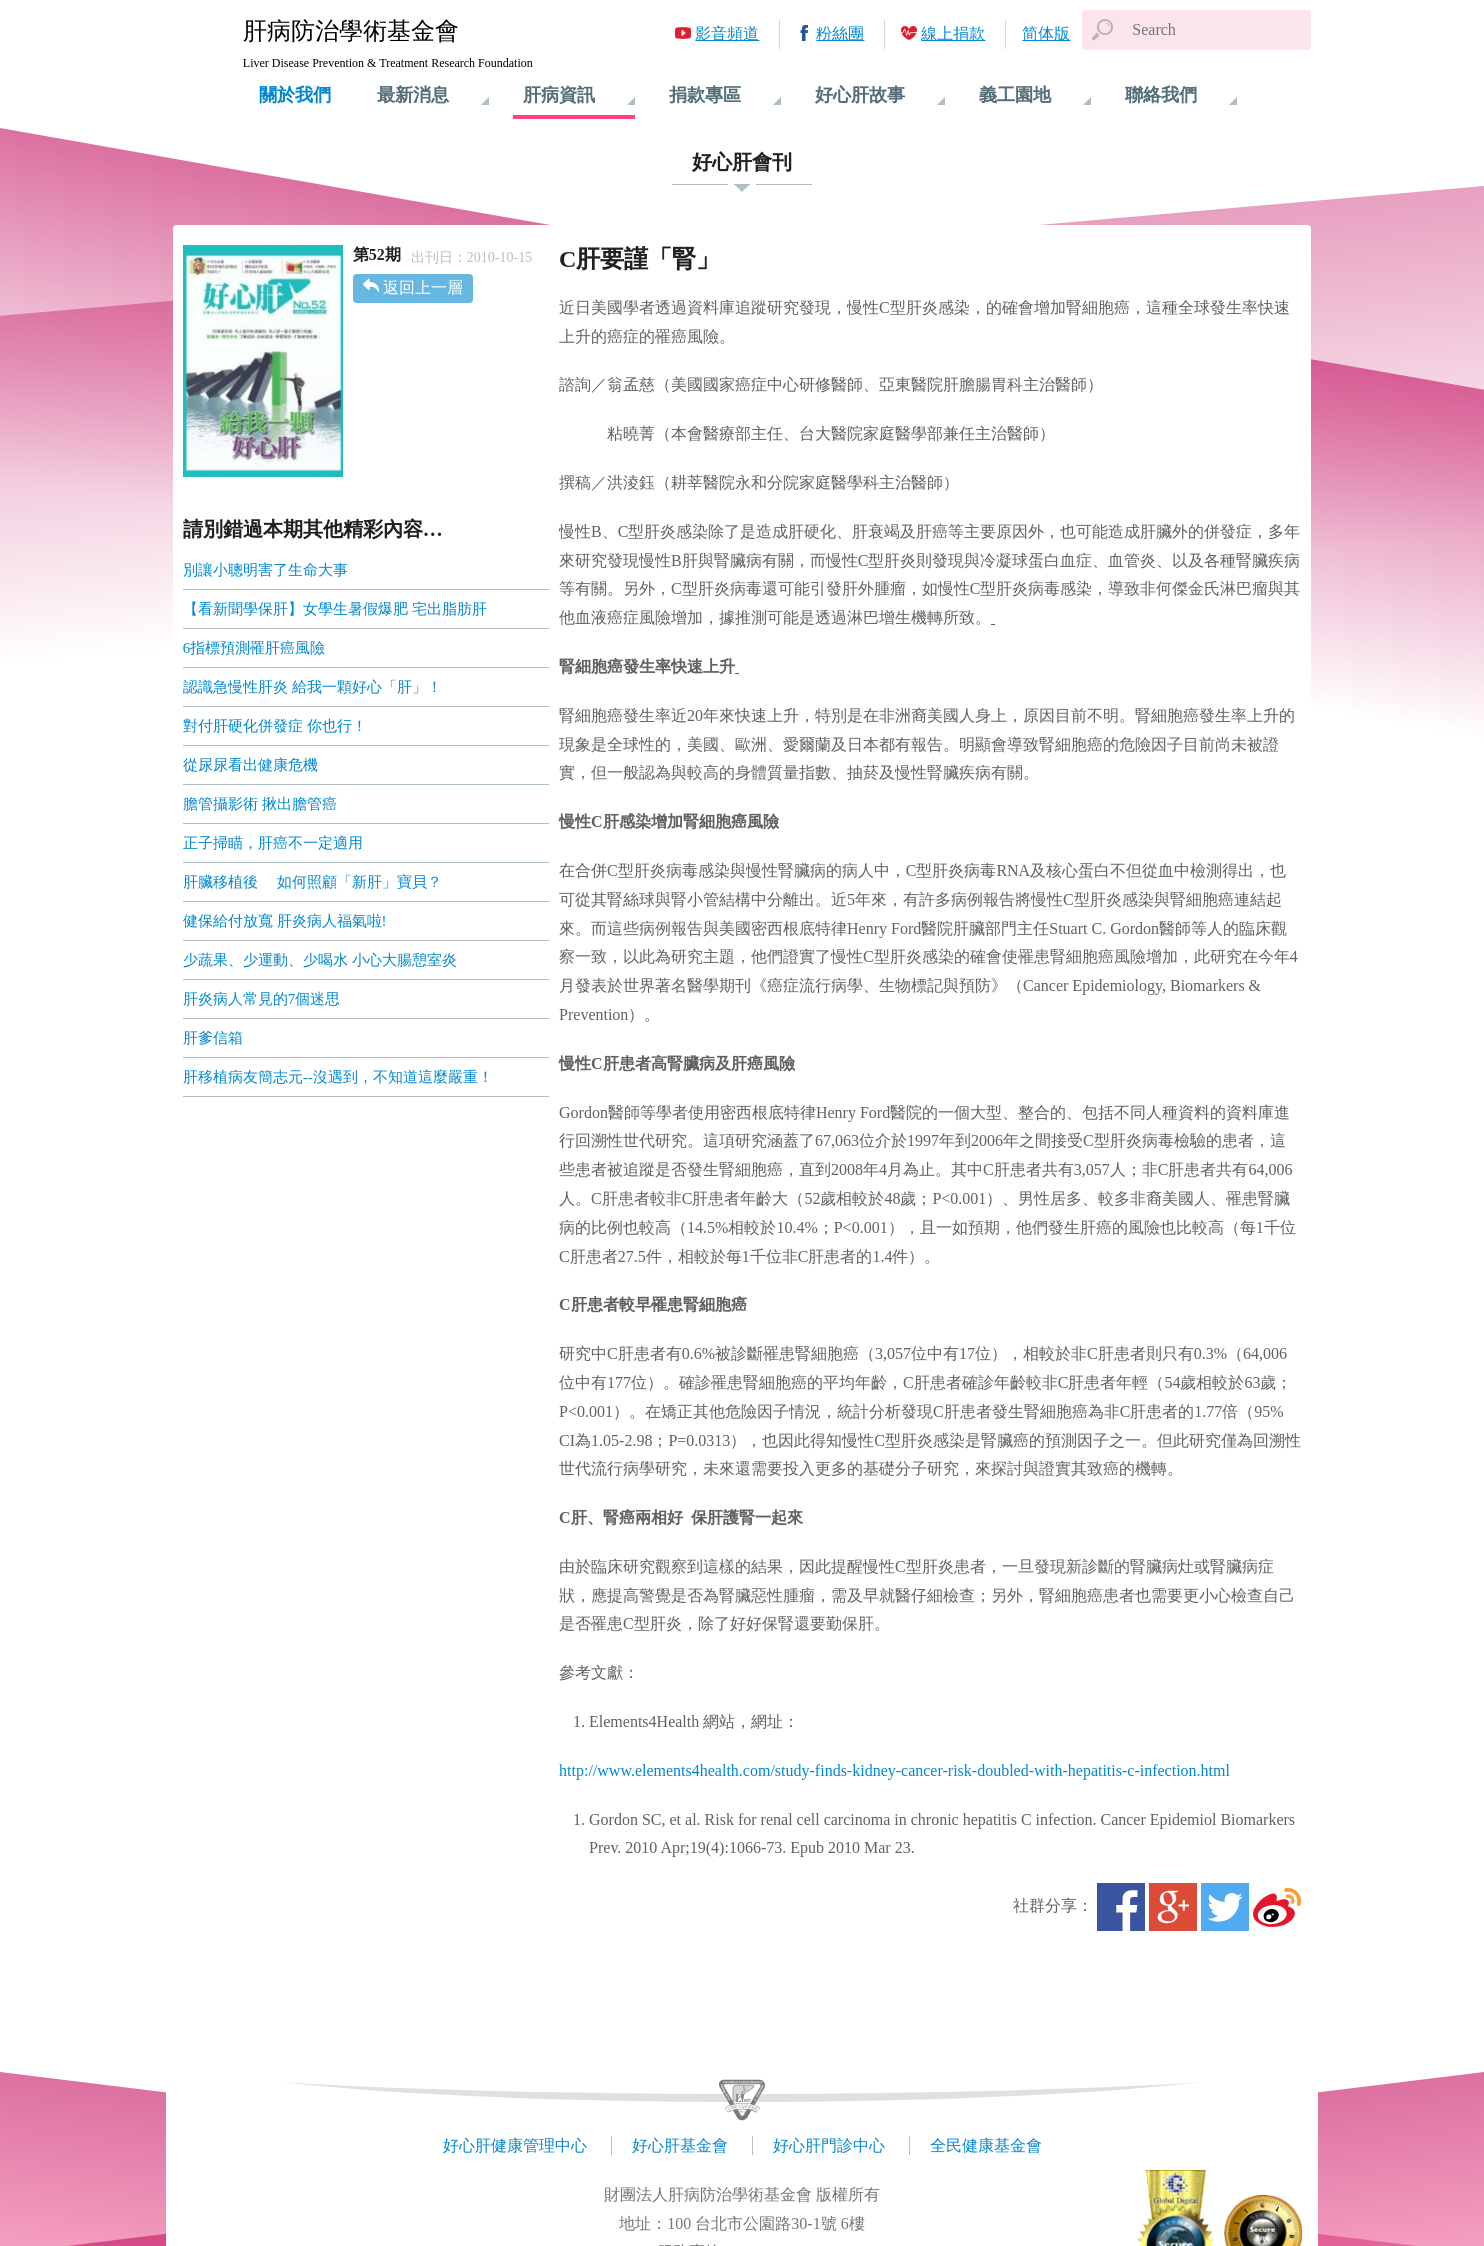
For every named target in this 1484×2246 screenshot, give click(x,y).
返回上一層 (423, 287)
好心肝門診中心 (829, 2145)
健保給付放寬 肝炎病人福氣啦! (285, 921)
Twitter (1225, 1907)
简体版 (1046, 33)
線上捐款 (953, 33)
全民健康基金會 (986, 2145)
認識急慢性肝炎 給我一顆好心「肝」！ (312, 687)
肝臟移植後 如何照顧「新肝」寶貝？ (312, 882)
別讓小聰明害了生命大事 (265, 570)
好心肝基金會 (680, 2145)
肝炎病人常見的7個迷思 (262, 999)
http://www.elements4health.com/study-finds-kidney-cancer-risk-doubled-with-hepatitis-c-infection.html (894, 1770)
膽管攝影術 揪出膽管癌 (260, 804)
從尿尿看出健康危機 (250, 765)
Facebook (1121, 1907)
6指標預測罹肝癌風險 (254, 648)
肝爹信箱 (213, 1038)
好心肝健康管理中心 (515, 2145)
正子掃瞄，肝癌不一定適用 (273, 843)
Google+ (1173, 1907)
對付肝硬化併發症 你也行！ (275, 726)
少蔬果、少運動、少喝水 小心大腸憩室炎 (320, 960)
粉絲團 (840, 33)
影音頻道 (727, 33)
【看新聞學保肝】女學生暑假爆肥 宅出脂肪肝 (335, 609)
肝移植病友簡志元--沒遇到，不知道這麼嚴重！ (338, 1077)
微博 (1277, 1907)
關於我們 (295, 95)
